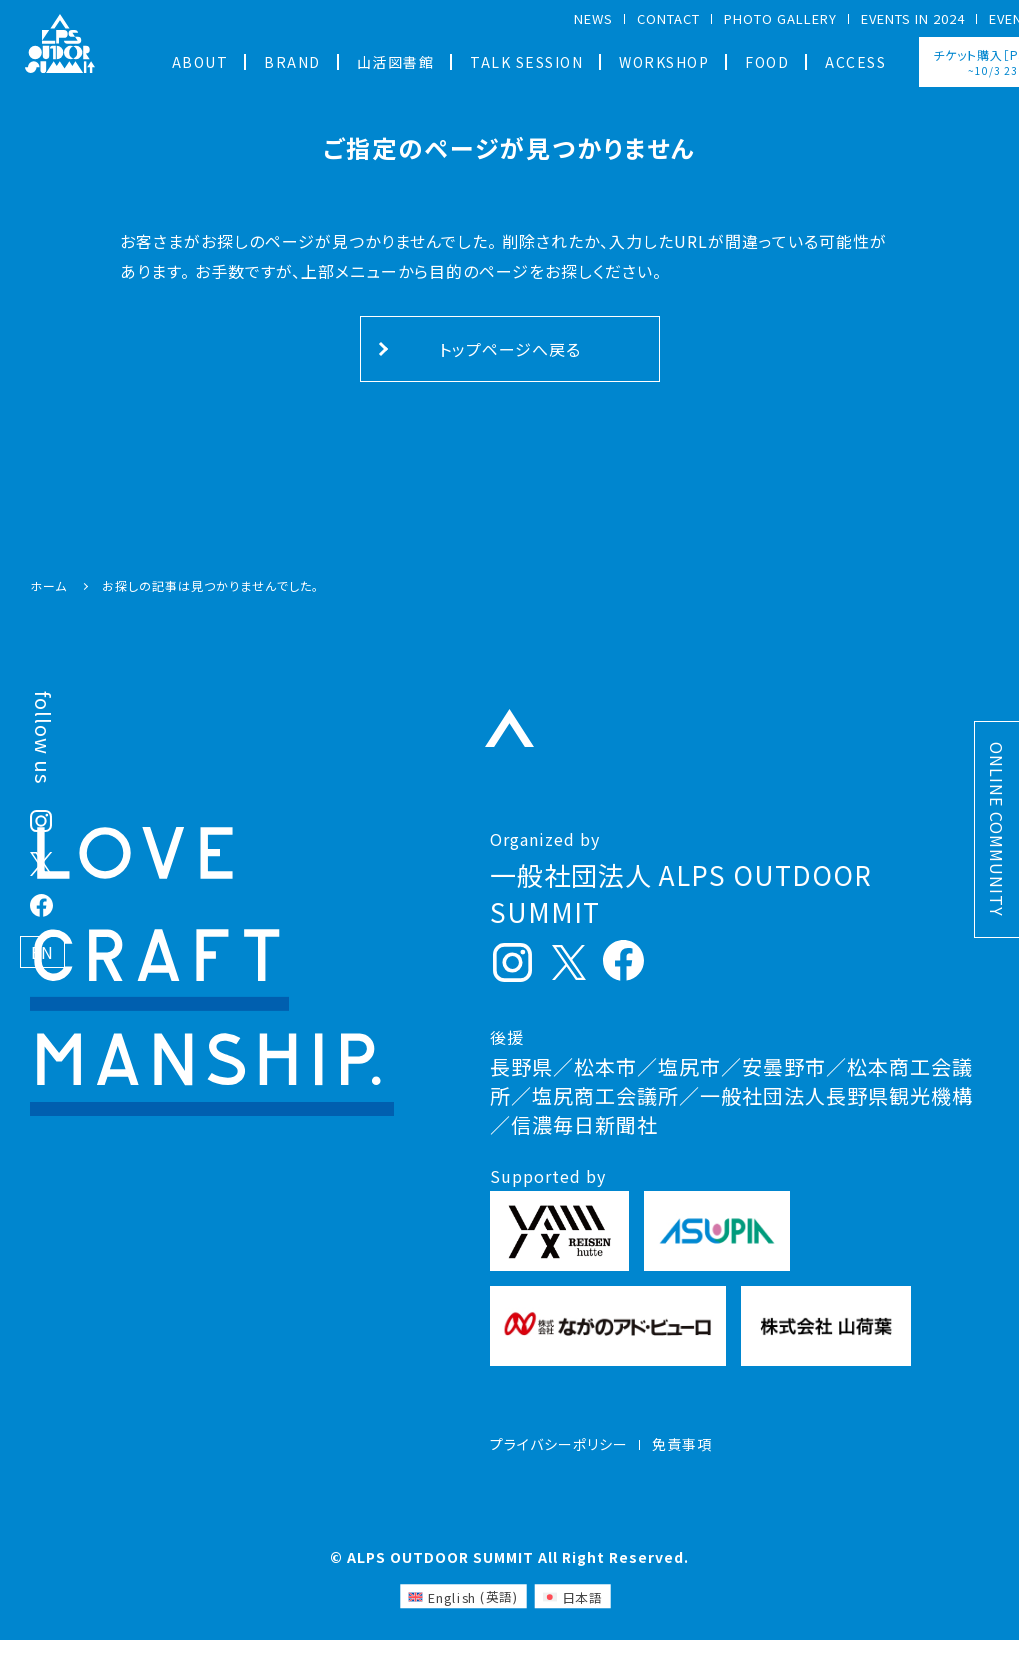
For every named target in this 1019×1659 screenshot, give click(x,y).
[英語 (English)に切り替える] (463, 1615)
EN (42, 952)
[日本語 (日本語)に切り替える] (572, 1615)
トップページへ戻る (510, 349)
